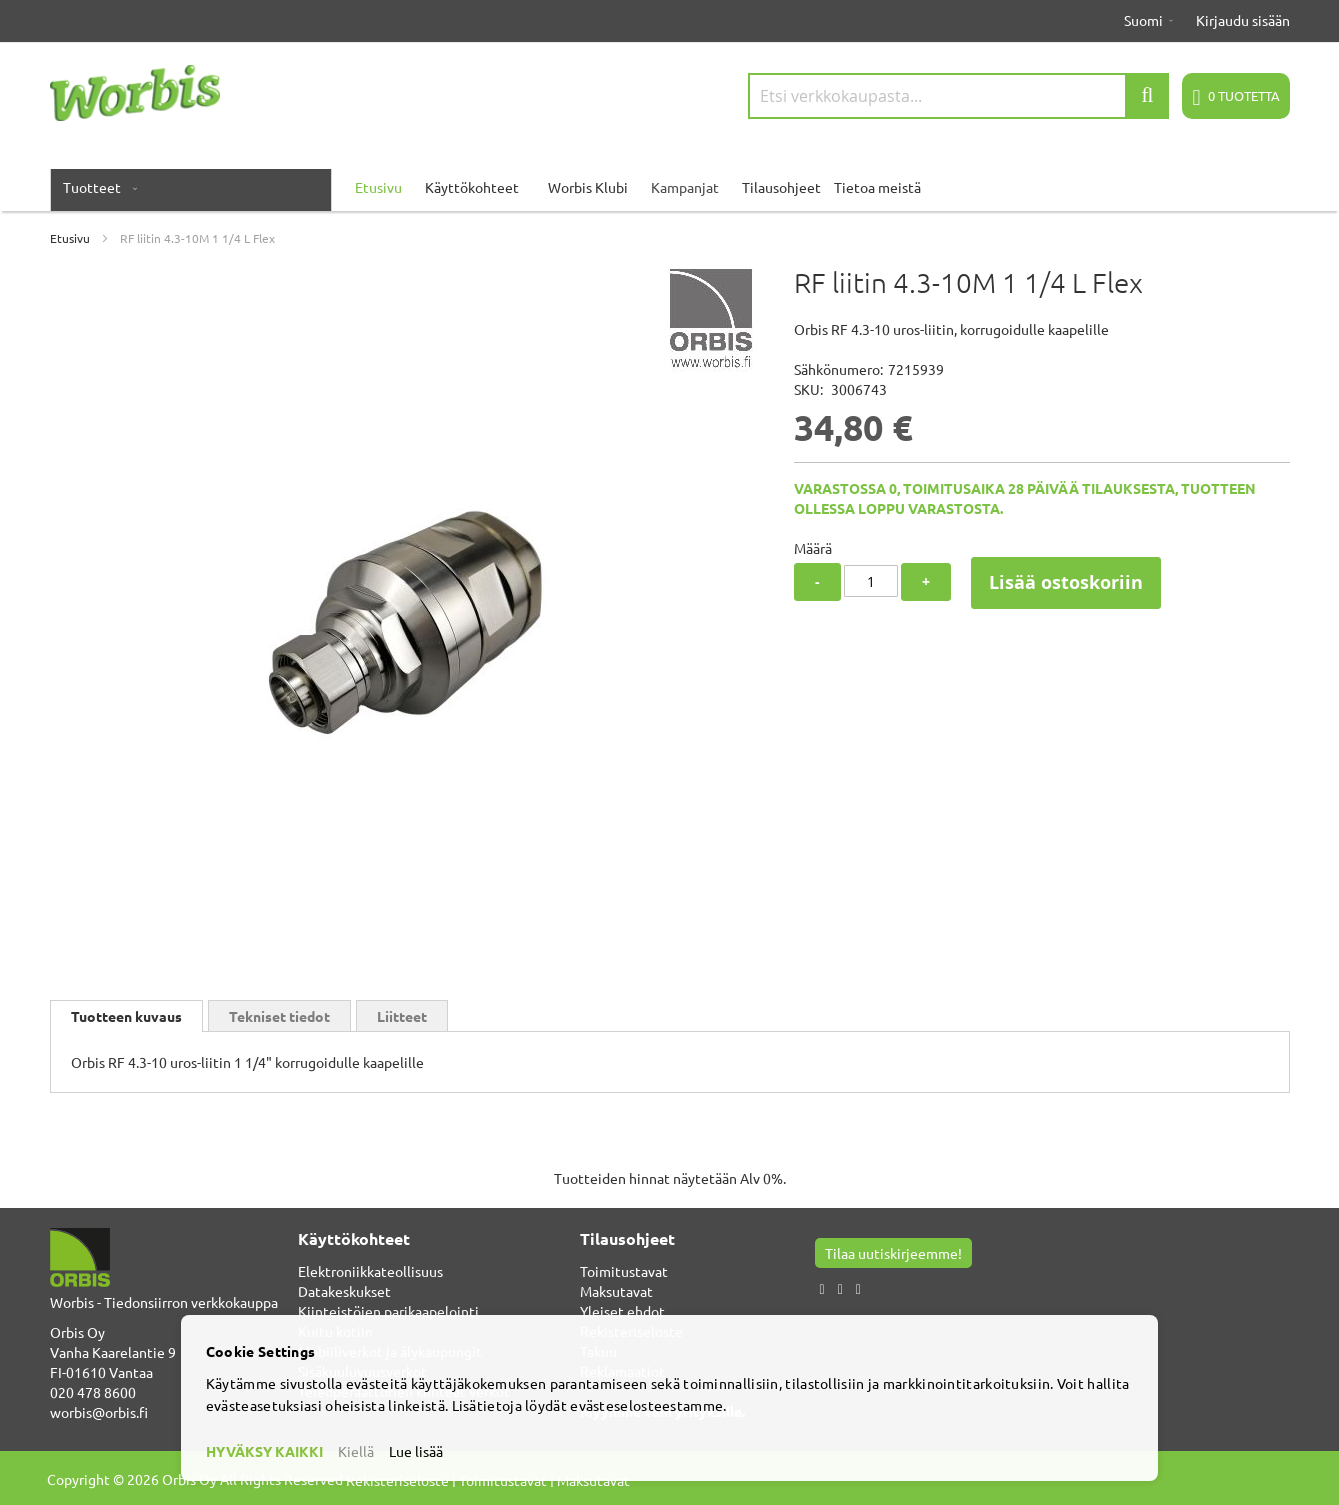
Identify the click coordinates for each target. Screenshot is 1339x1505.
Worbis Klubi (588, 187)
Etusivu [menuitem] (378, 187)
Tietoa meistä (877, 187)
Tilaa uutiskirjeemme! (893, 1253)
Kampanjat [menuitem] (685, 187)
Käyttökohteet (472, 187)
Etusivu (70, 238)
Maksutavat (616, 1291)
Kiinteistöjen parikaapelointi (388, 1311)
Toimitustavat (624, 1271)
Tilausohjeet (781, 187)
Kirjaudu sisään (1243, 20)
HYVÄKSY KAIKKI (264, 1451)
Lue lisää (416, 1451)
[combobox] (959, 96)
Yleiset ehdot (622, 1311)
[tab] (126, 1016)
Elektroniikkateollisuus (370, 1271)
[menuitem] (96, 187)
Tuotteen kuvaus (126, 1016)
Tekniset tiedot (279, 1016)
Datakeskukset (344, 1291)
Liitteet (402, 1016)
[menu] (670, 187)
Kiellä (356, 1451)
